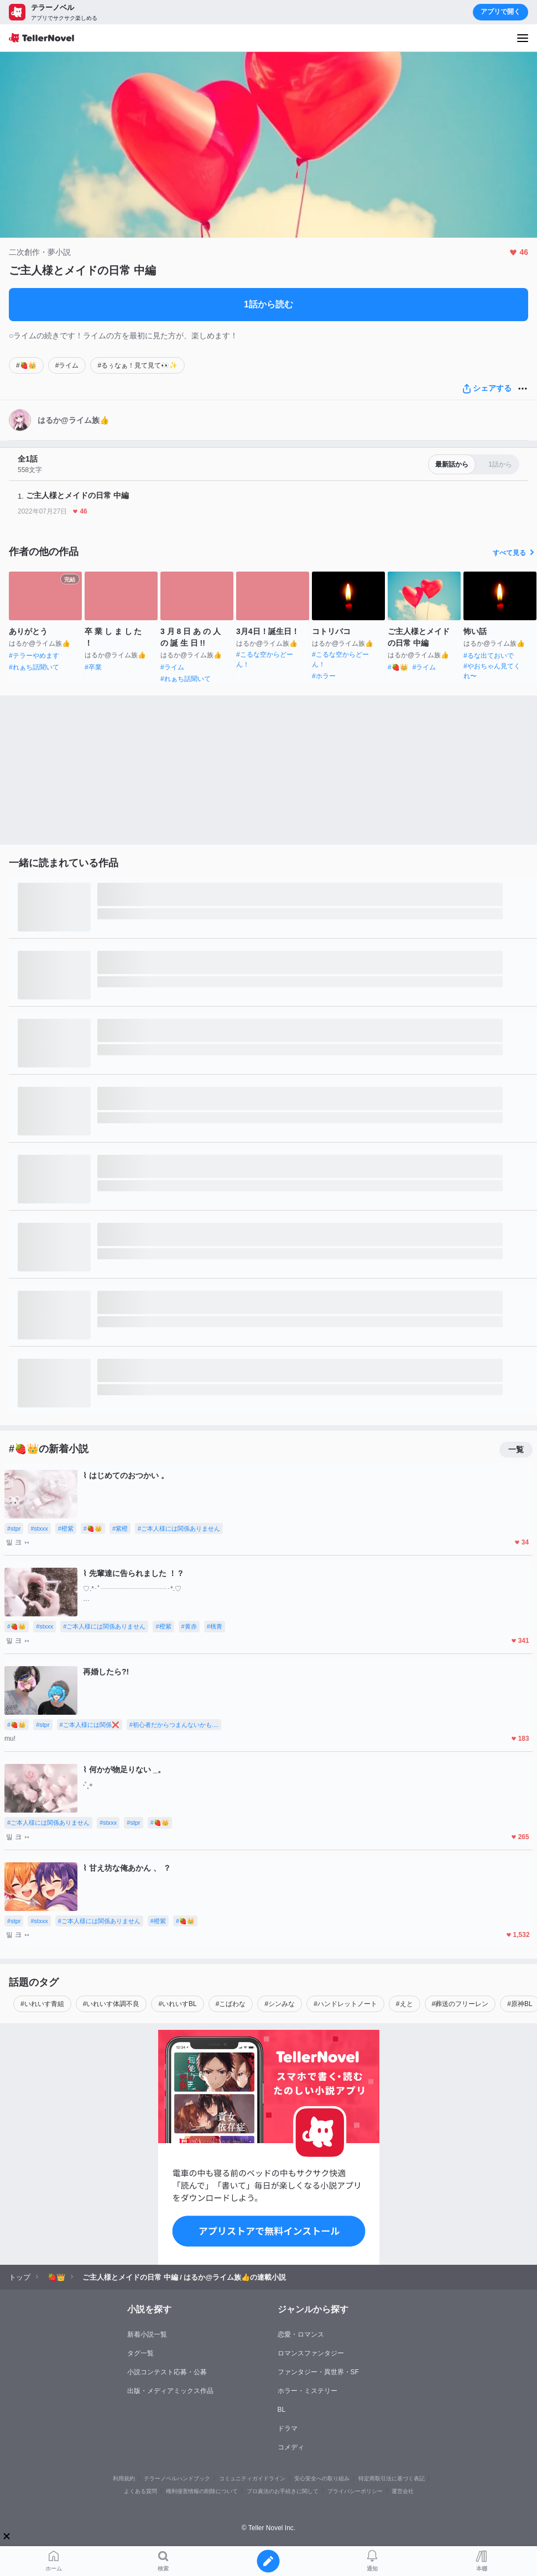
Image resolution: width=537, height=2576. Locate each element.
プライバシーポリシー (355, 2491)
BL (282, 2409)
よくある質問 (140, 2491)
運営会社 (403, 2491)
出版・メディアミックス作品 (170, 2391)
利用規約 (124, 2478)
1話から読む (268, 304)
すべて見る (515, 553)
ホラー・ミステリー (307, 2391)
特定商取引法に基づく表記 (391, 2478)
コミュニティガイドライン (252, 2478)
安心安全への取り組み (322, 2478)
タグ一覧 (140, 2353)
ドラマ (288, 2428)
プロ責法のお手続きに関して (283, 2491)
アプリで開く (500, 11)
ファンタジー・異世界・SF (318, 2372)
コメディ (291, 2447)
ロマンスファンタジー (311, 2353)
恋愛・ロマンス (301, 2334)
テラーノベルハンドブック (177, 2478)
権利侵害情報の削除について (202, 2491)
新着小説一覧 (147, 2334)
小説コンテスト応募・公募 (167, 2372)
